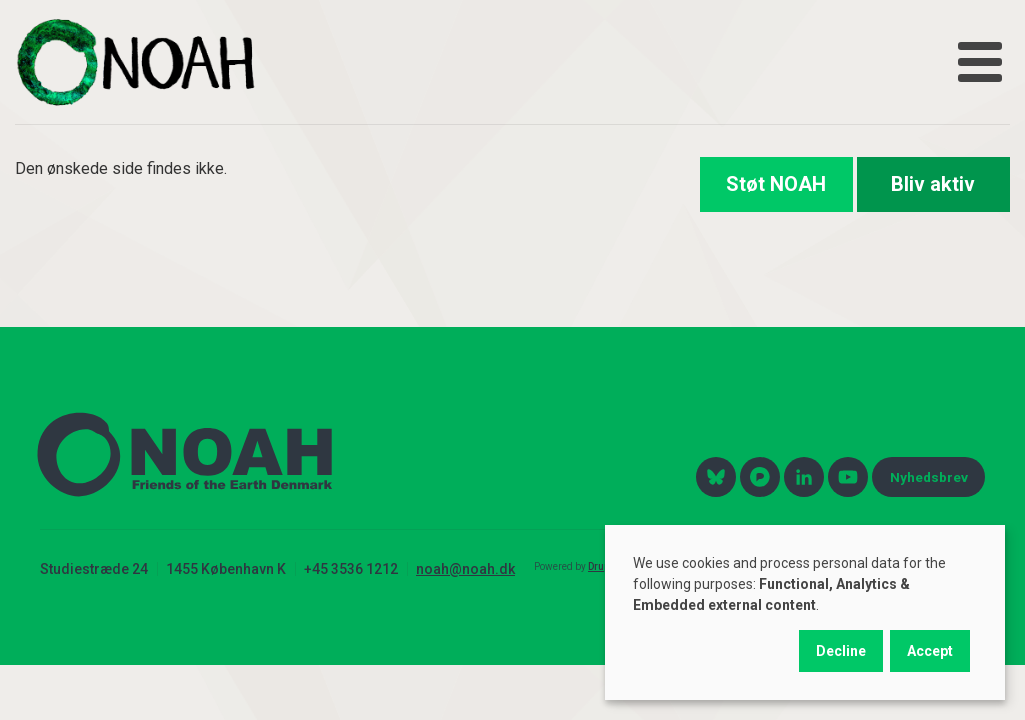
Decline (841, 651)
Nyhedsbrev (929, 477)
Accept (930, 651)
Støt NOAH (776, 184)
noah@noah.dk (465, 569)
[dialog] (805, 612)
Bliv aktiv (933, 184)
